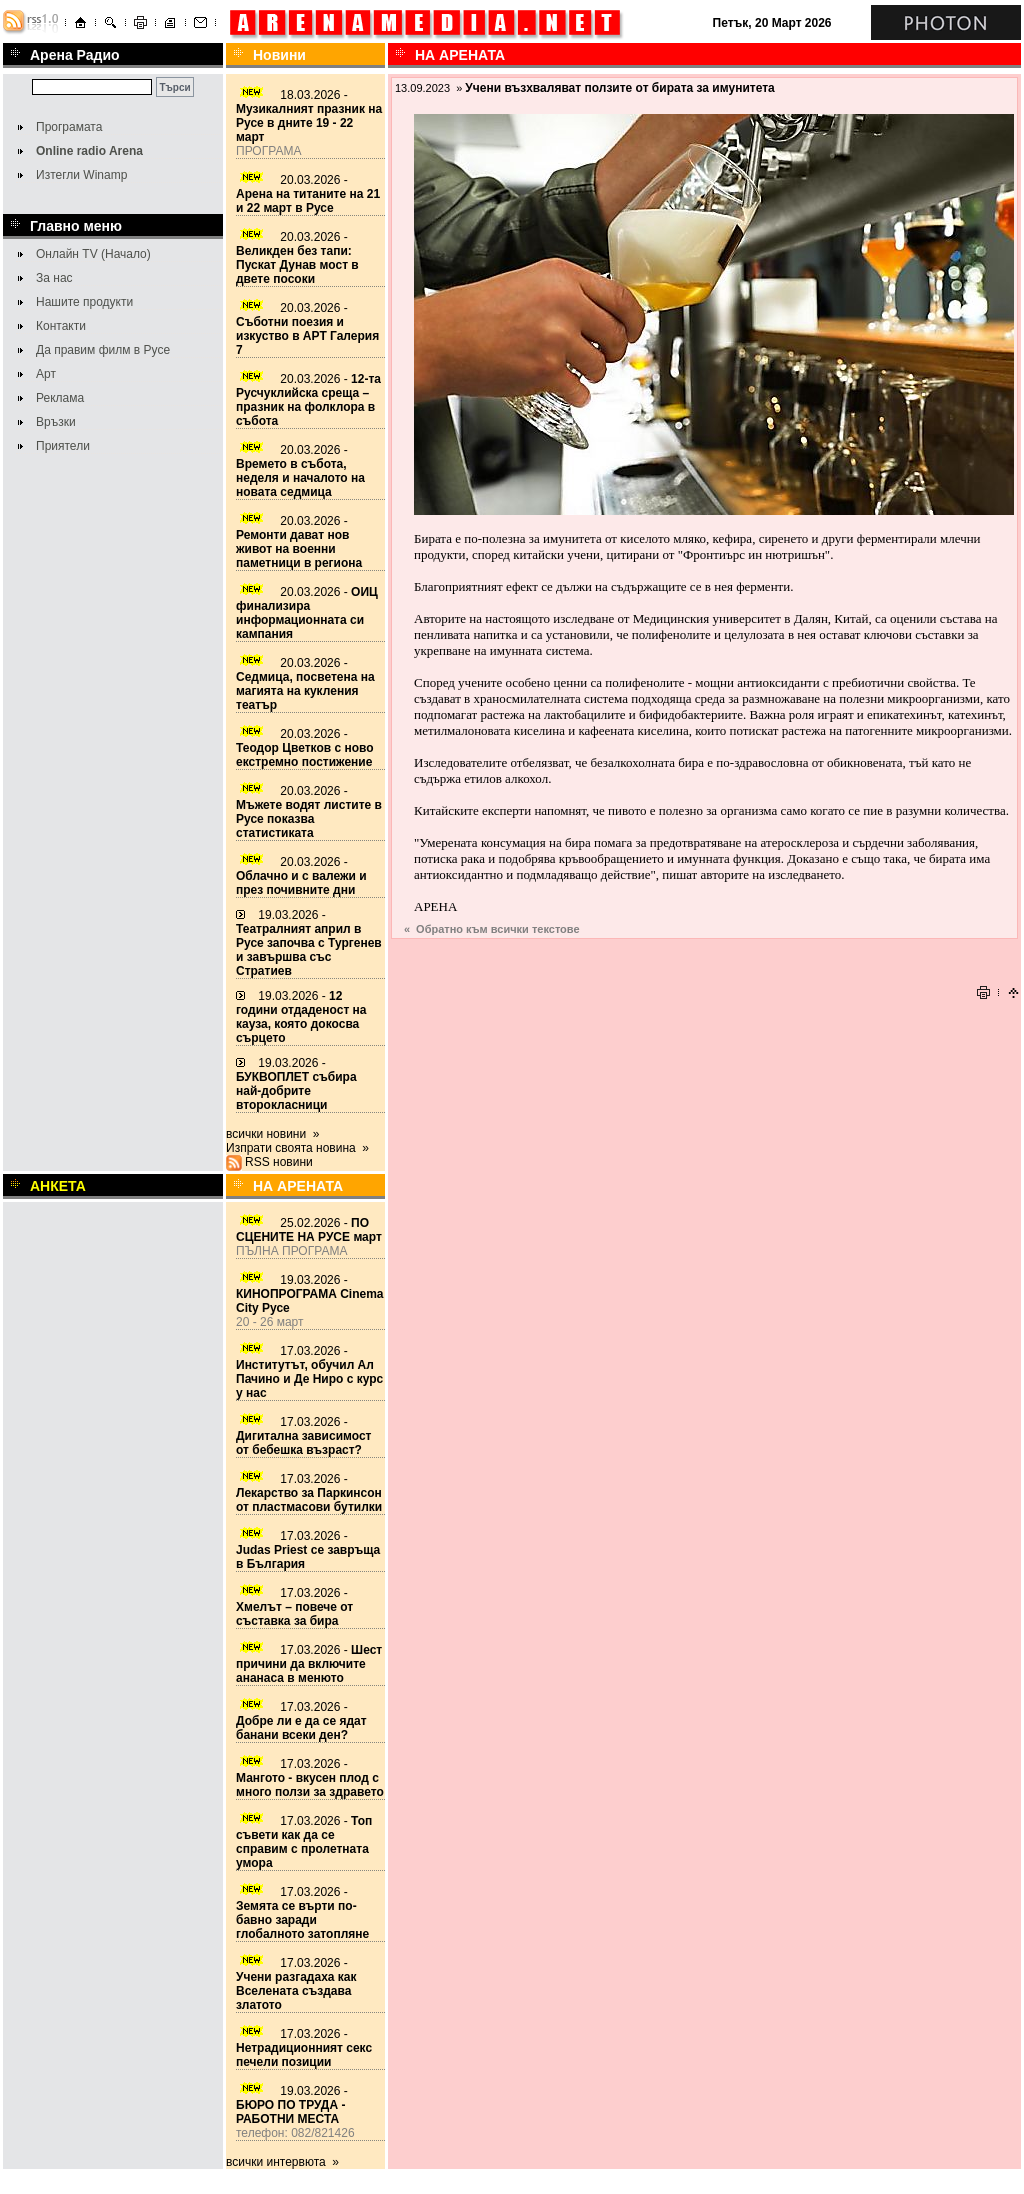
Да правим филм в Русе (103, 350)
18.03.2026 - (309, 116)
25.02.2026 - (309, 1230)
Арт (46, 374)
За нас (54, 278)
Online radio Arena (89, 151)
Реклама (60, 398)
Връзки (56, 422)
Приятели (63, 446)
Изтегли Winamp (81, 175)
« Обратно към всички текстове (492, 929)
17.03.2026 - (309, 1372)
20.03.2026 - (308, 194)
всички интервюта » (282, 2162)
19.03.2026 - (309, 943)
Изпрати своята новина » (297, 1148)
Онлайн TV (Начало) (93, 254)
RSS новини (279, 1162)
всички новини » (273, 1134)
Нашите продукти (84, 302)
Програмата (69, 127)
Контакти (61, 326)
